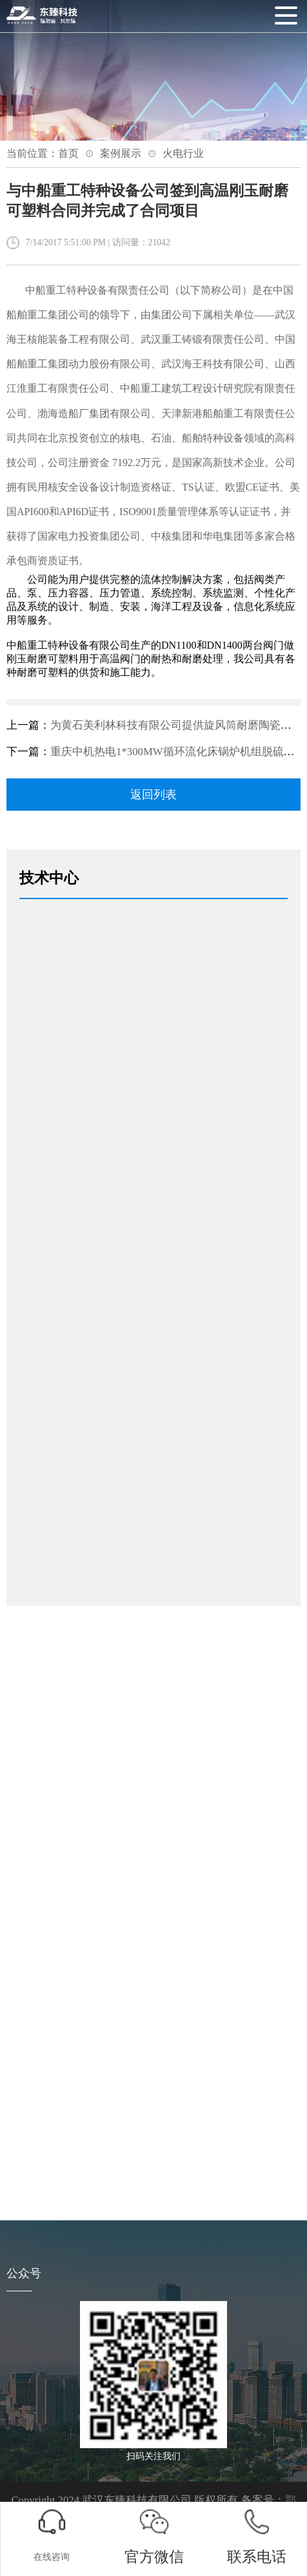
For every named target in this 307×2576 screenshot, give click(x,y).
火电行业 (183, 153)
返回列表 (153, 794)
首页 (68, 153)
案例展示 (120, 153)
